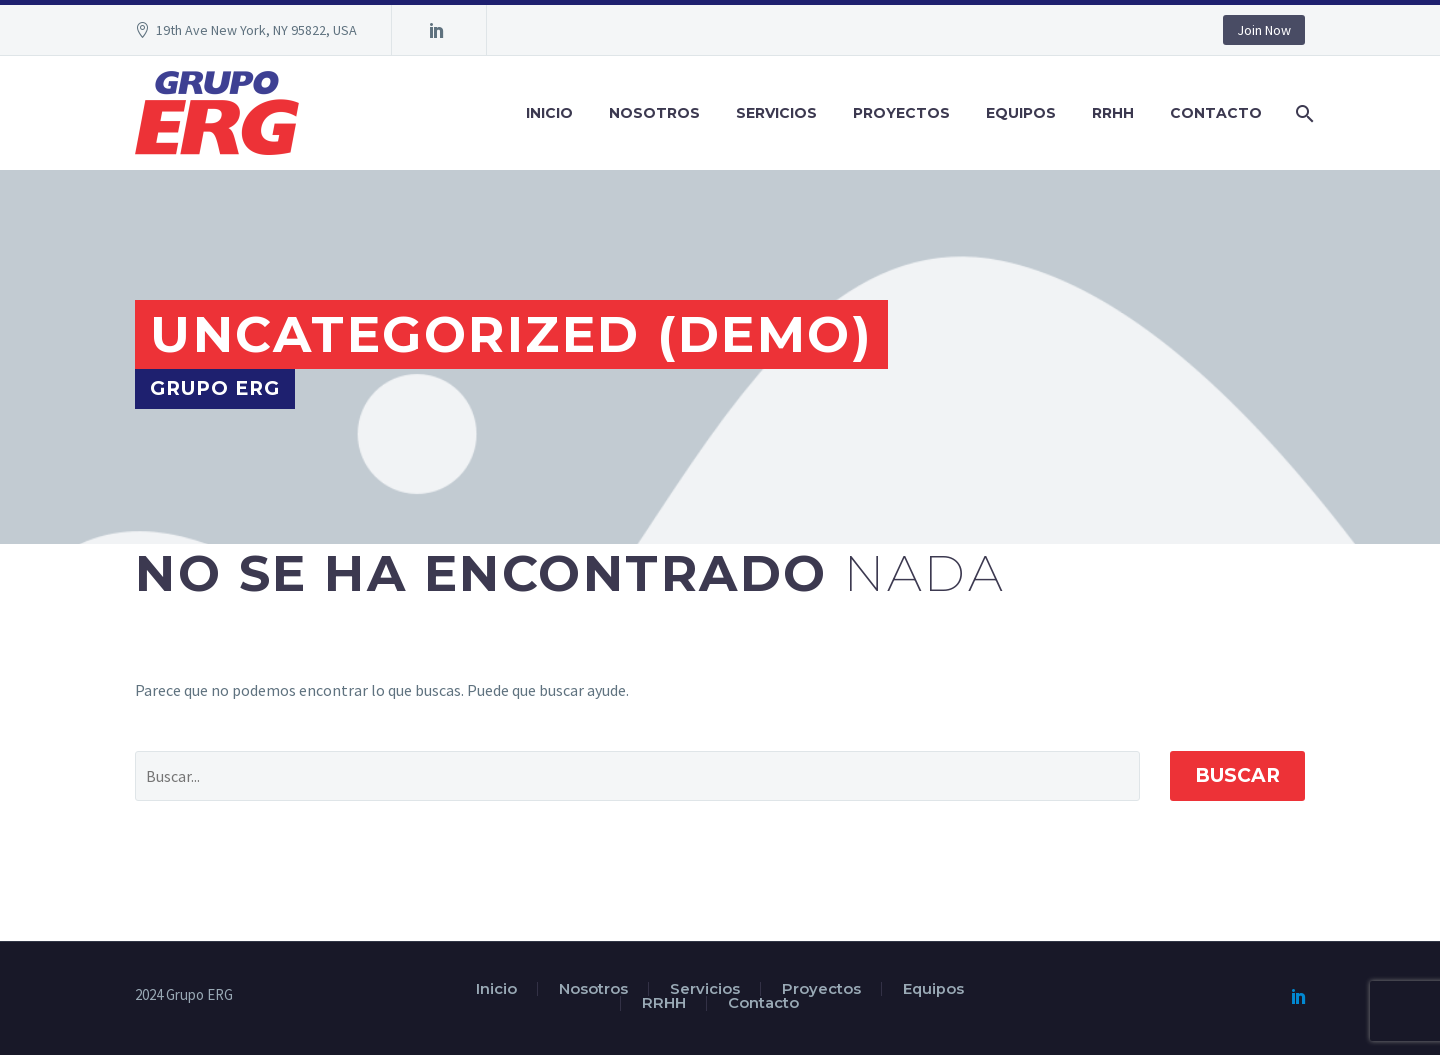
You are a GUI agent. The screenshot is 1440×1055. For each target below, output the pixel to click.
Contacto (1216, 113)
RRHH (1113, 113)
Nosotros (654, 113)
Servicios (776, 113)
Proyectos (901, 113)
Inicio (549, 113)
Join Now (1264, 30)
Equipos (1021, 113)
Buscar (1237, 775)
